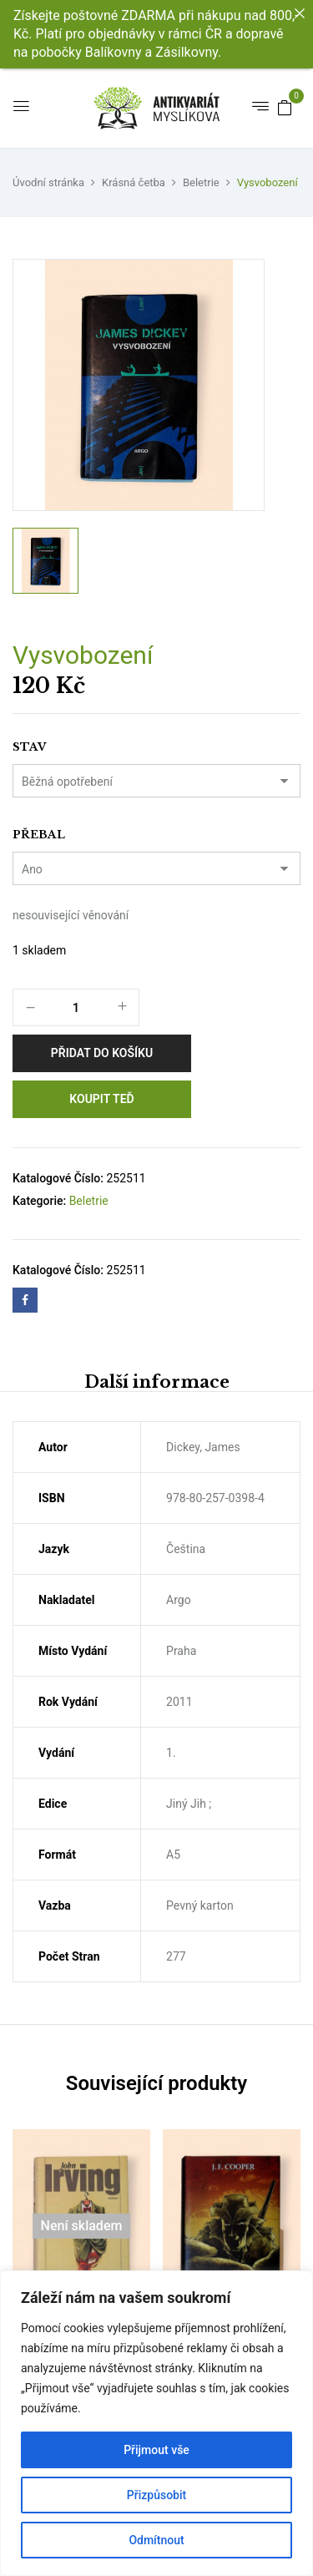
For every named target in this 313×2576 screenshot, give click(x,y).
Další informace (157, 1382)
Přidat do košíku (102, 1053)
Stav (29, 747)
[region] (156, 2423)
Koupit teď (101, 1099)
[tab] (156, 1381)
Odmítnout (156, 2540)
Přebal (39, 834)
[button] (284, 107)
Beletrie (201, 182)
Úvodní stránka (48, 182)
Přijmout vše (156, 2450)
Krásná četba (133, 182)
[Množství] (76, 1008)
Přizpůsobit (156, 2495)
